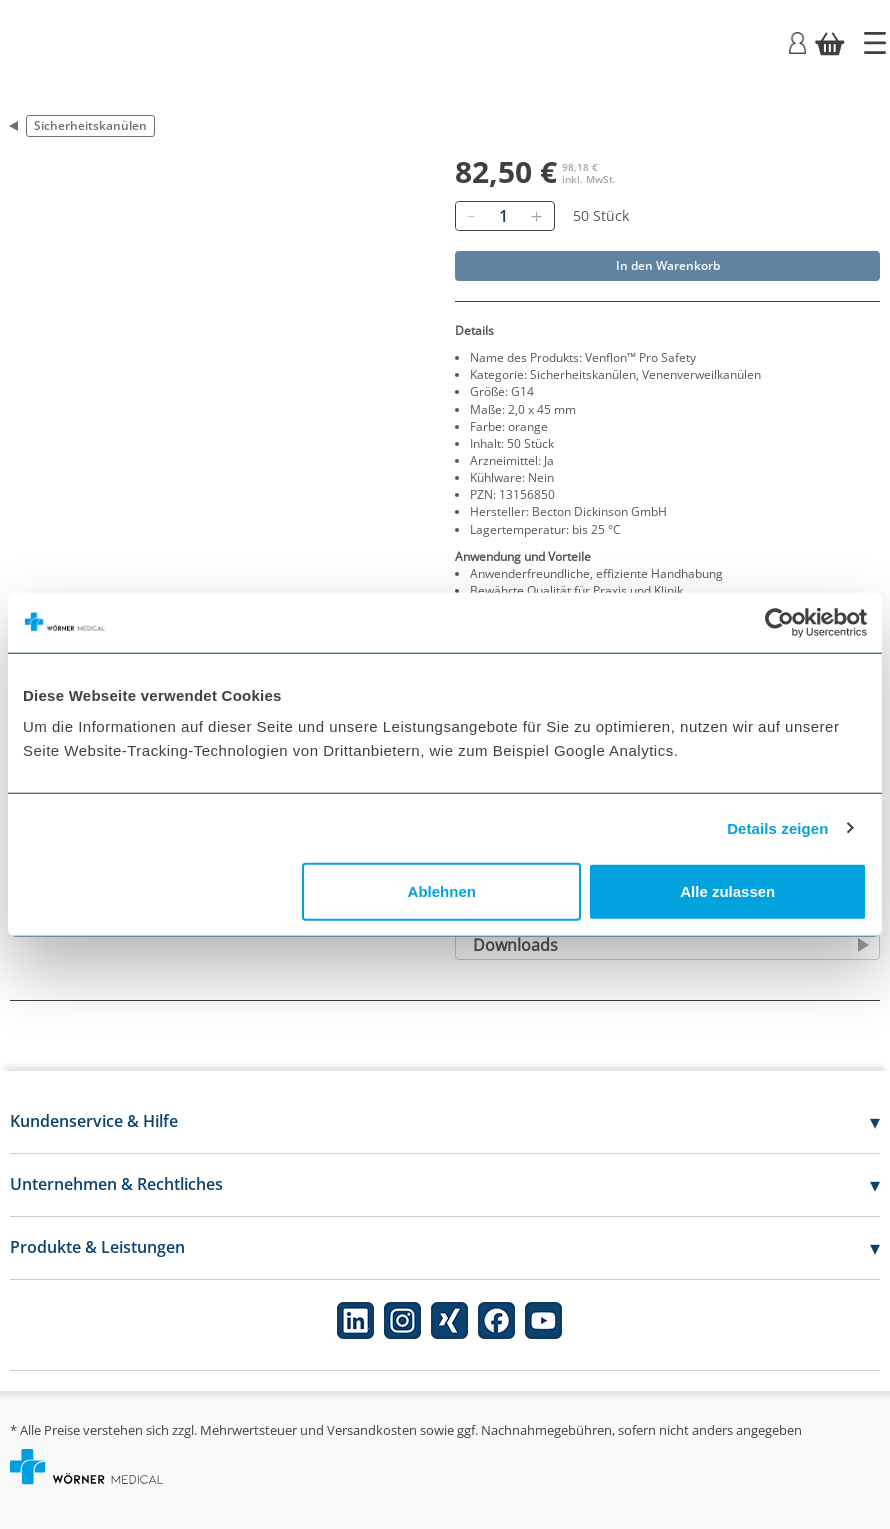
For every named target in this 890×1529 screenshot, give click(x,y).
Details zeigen (777, 827)
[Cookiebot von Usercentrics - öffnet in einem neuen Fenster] (779, 622)
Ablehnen (442, 891)
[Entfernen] (471, 216)
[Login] (797, 41)
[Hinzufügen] (536, 216)
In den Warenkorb (668, 265)
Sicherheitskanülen (90, 125)
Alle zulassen (727, 891)
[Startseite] (875, 43)
